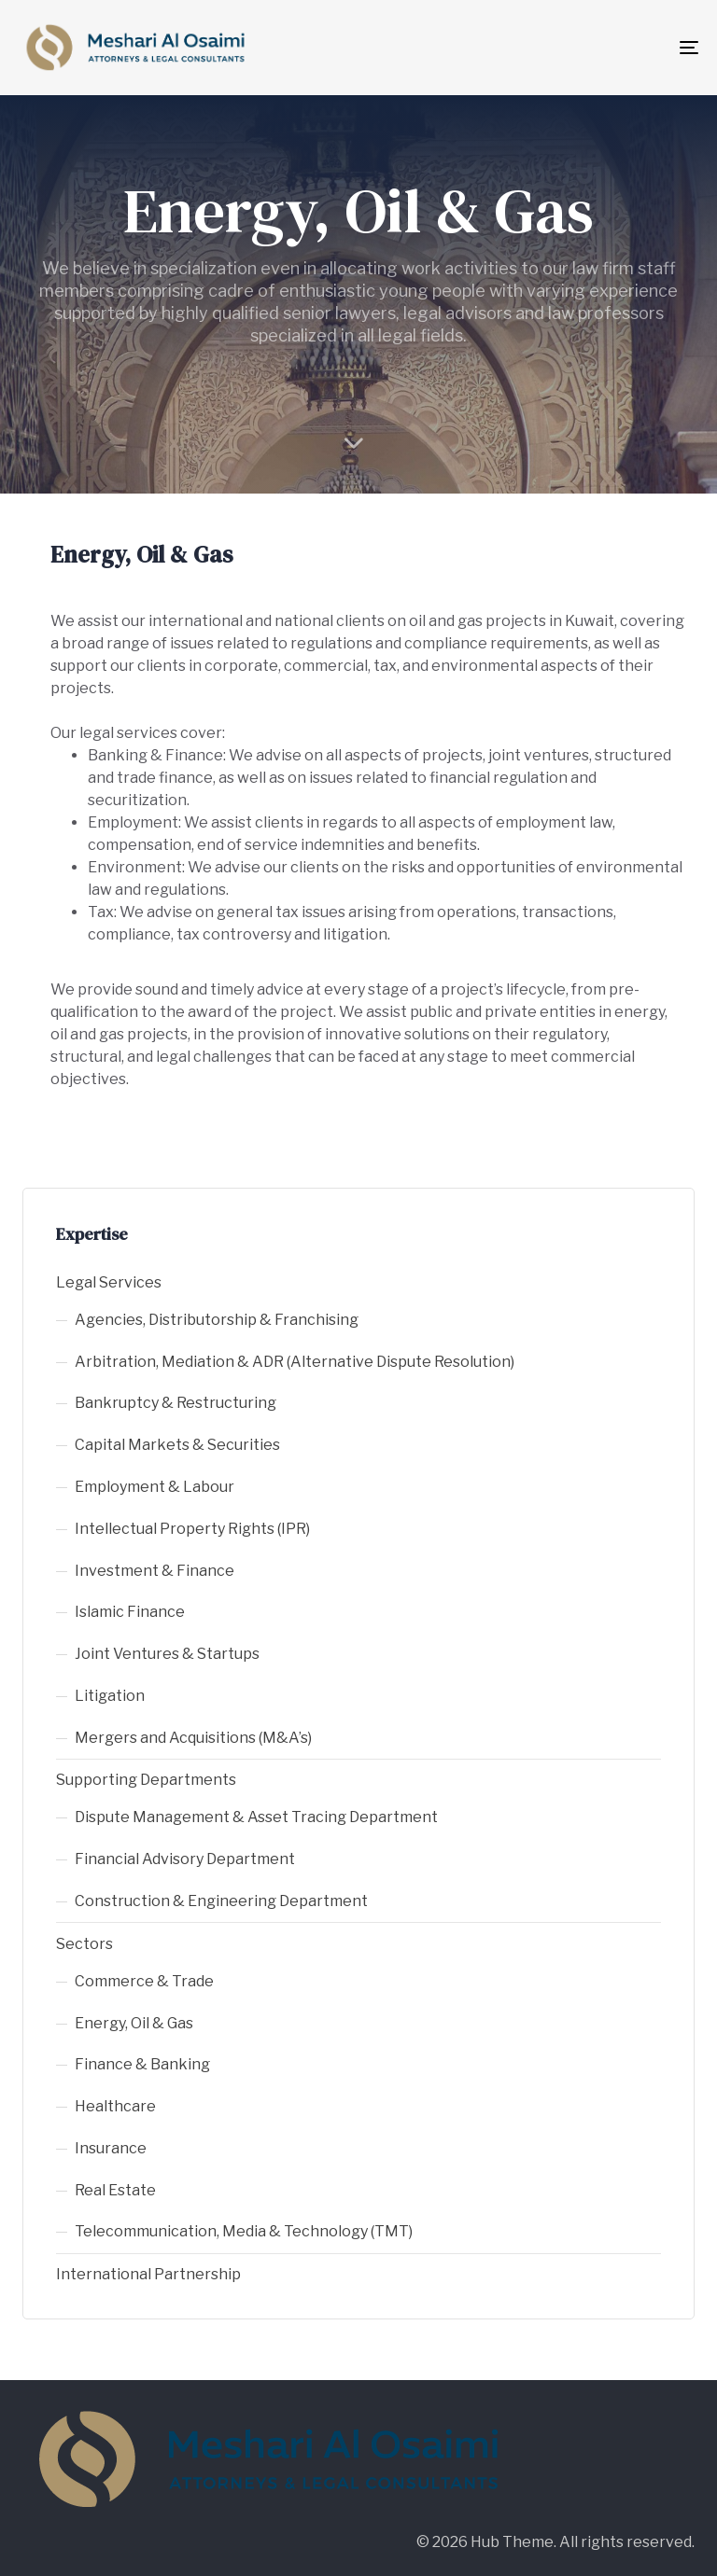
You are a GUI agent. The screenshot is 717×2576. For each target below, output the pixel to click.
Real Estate (115, 2190)
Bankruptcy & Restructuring (175, 1403)
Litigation (110, 1696)
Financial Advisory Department (185, 1859)
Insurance (111, 2148)
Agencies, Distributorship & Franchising (216, 1320)
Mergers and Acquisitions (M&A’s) (193, 1738)
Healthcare (115, 2106)
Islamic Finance (130, 1612)
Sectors (84, 1944)
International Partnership (148, 2274)
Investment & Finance (154, 1571)
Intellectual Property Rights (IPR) (192, 1529)
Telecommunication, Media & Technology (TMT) (244, 2231)
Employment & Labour (154, 1487)
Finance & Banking (142, 2064)
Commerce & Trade (144, 1981)
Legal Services (109, 1282)
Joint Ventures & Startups (167, 1654)
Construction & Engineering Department (221, 1901)
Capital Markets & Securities (177, 1445)
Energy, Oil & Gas (134, 2023)
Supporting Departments (146, 1780)
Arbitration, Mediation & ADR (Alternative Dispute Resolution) (294, 1362)
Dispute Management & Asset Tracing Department (256, 1817)
